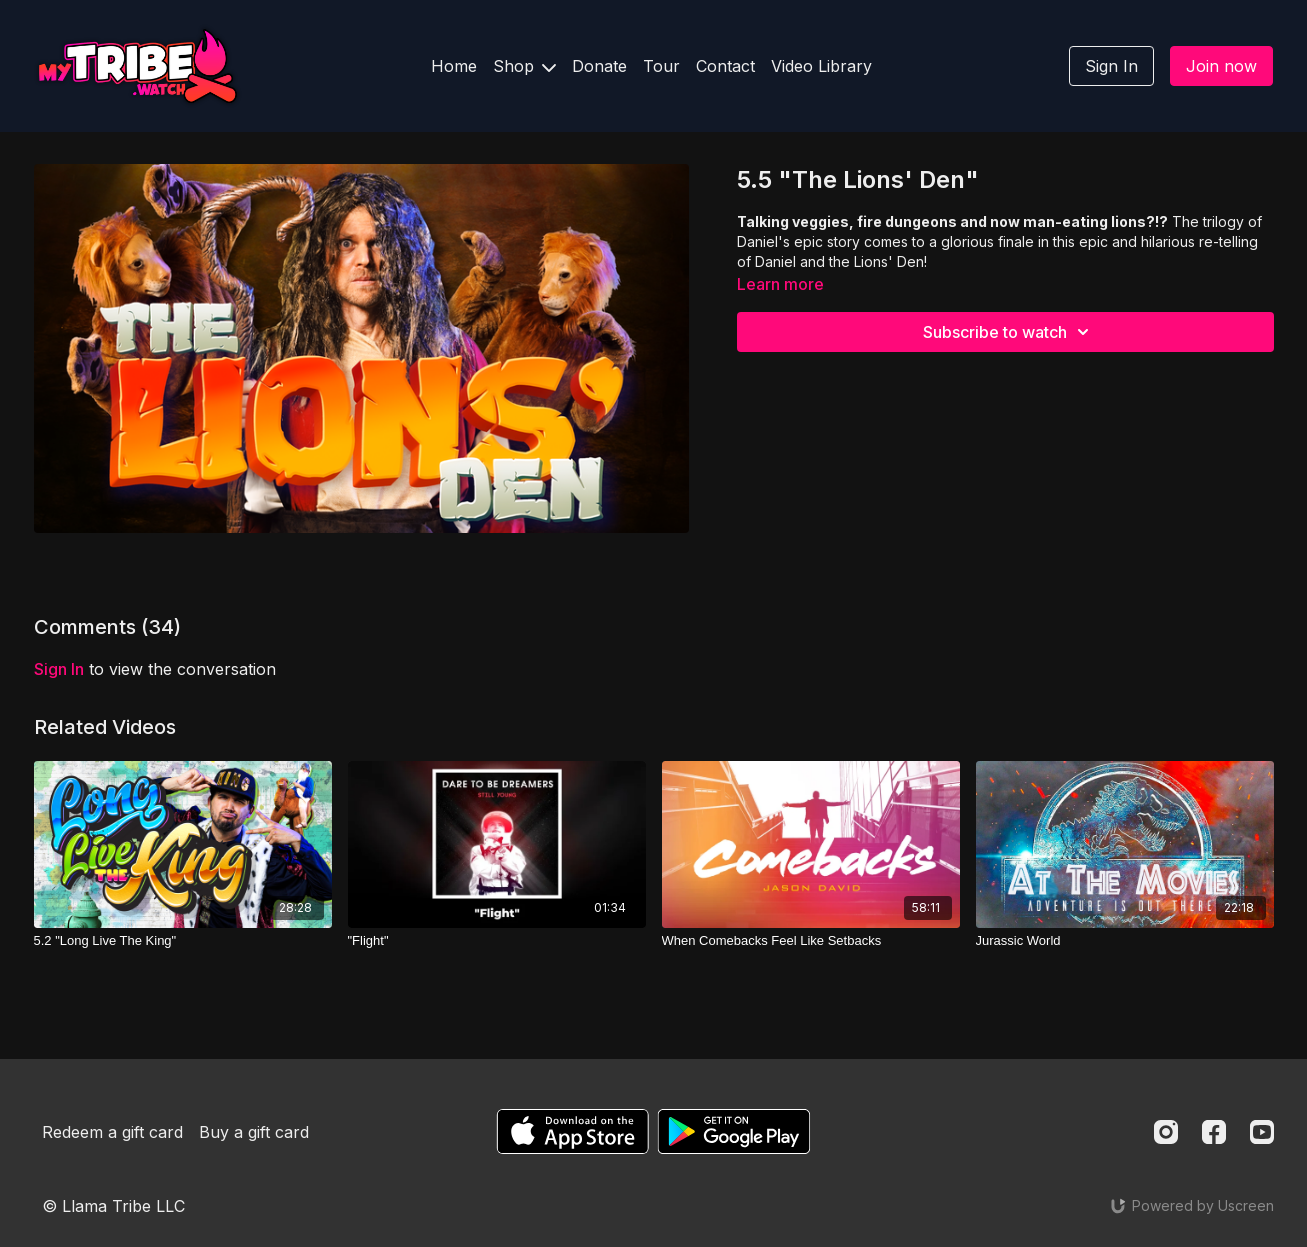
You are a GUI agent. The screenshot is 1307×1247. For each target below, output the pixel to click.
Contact (725, 66)
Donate (599, 66)
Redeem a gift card (112, 1132)
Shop (524, 66)
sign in (59, 669)
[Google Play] (734, 1131)
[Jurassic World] (1125, 941)
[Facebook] (1214, 1132)
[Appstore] (572, 1131)
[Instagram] (1166, 1132)
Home (454, 66)
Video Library (821, 66)
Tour (661, 66)
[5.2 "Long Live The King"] (183, 941)
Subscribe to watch (1009, 332)
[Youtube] (1262, 1132)
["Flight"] (497, 941)
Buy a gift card (254, 1132)
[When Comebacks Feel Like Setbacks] (811, 941)
